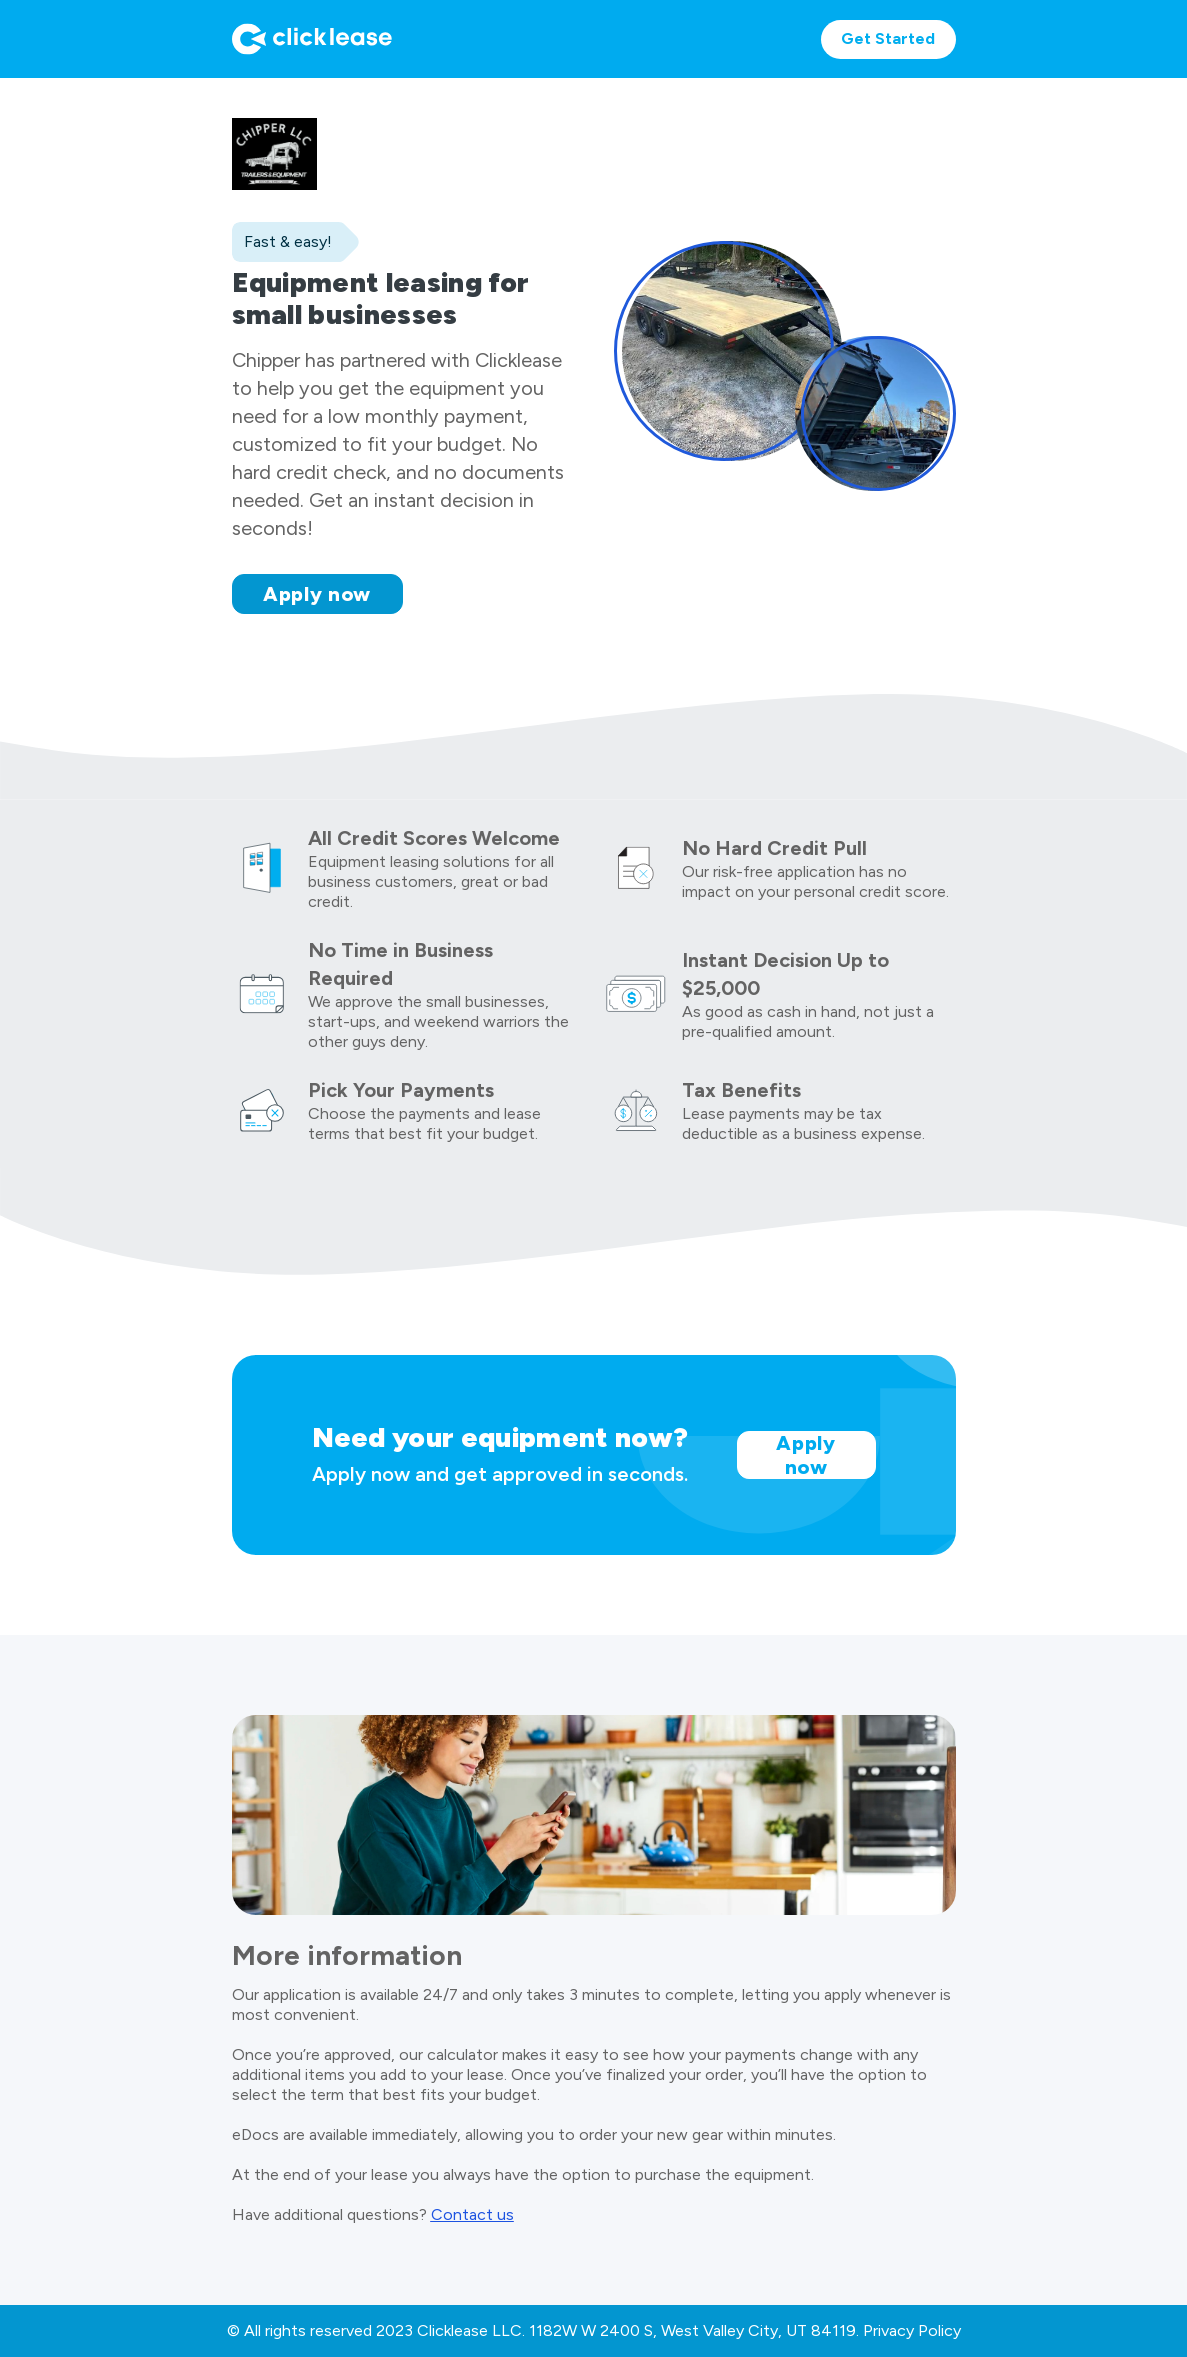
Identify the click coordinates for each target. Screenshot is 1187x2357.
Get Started (888, 38)
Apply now (317, 594)
